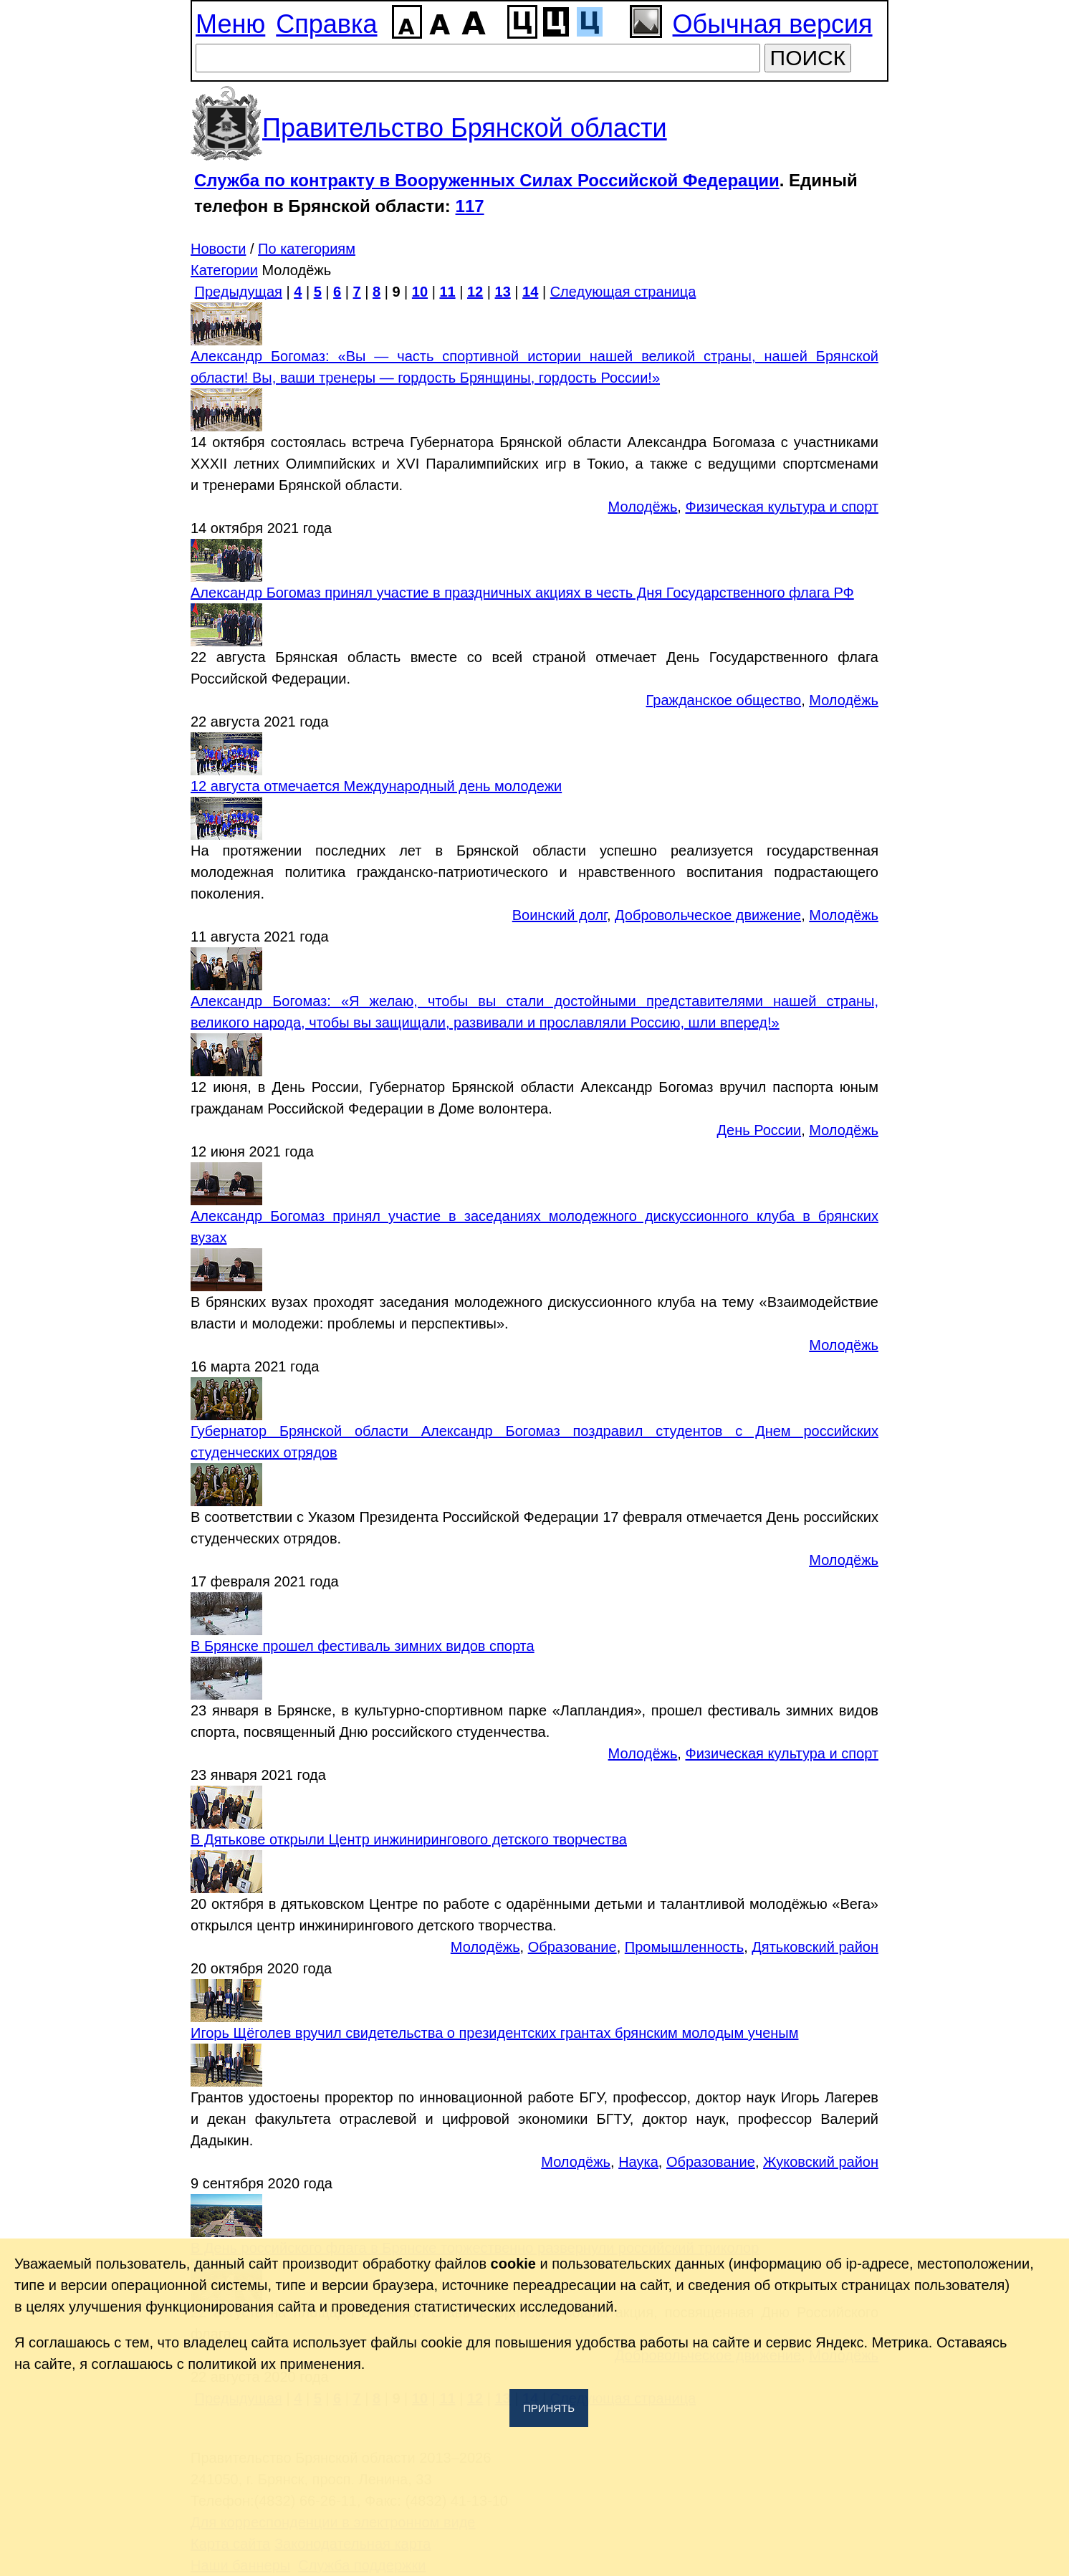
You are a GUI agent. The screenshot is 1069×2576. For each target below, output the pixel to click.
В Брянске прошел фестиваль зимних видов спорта (362, 1646)
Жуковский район (820, 2162)
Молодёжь (643, 506)
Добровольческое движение (708, 915)
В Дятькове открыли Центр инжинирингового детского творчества (409, 1839)
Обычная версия (773, 24)
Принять (549, 2408)
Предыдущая (238, 292)
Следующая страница (623, 292)
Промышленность (684, 1947)
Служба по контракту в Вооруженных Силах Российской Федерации (487, 180)
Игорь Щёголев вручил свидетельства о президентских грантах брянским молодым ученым (494, 2033)
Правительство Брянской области (464, 128)
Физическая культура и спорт (781, 506)
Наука (638, 2162)
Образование (572, 1947)
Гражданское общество (724, 700)
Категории (224, 270)
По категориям (306, 249)
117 (470, 206)
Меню (230, 24)
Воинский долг (559, 915)
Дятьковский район (815, 1947)
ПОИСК (808, 58)
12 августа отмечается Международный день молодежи (376, 786)
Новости (218, 249)
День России (759, 1130)
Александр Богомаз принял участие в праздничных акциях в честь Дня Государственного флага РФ (522, 592)
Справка (326, 24)
